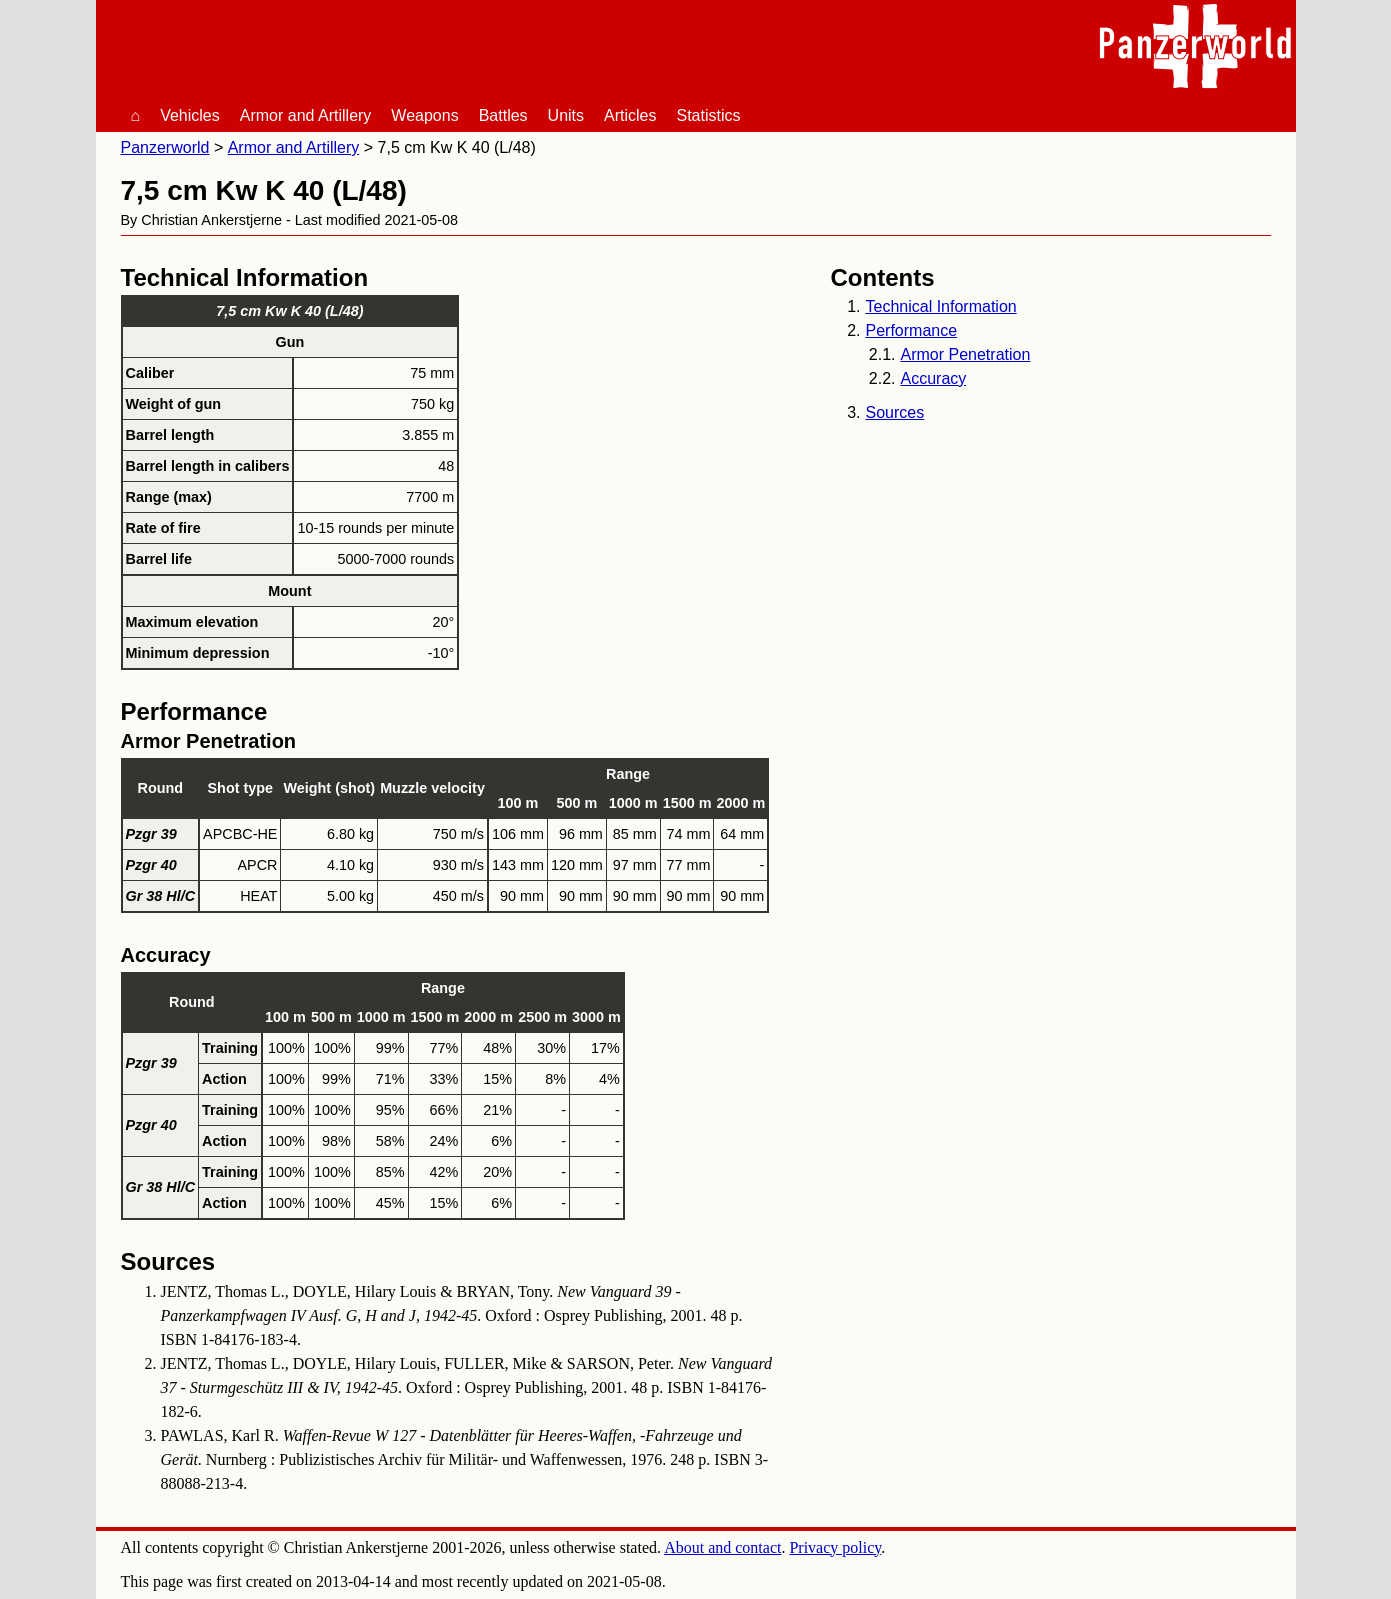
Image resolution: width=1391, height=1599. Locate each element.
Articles (630, 115)
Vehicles (190, 115)
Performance (912, 330)
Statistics (709, 115)
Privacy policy (835, 1547)
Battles (503, 115)
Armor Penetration (966, 354)
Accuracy (934, 378)
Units (566, 115)
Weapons (424, 115)
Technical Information (941, 306)
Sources (895, 412)
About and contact (722, 1547)
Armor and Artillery (306, 115)
